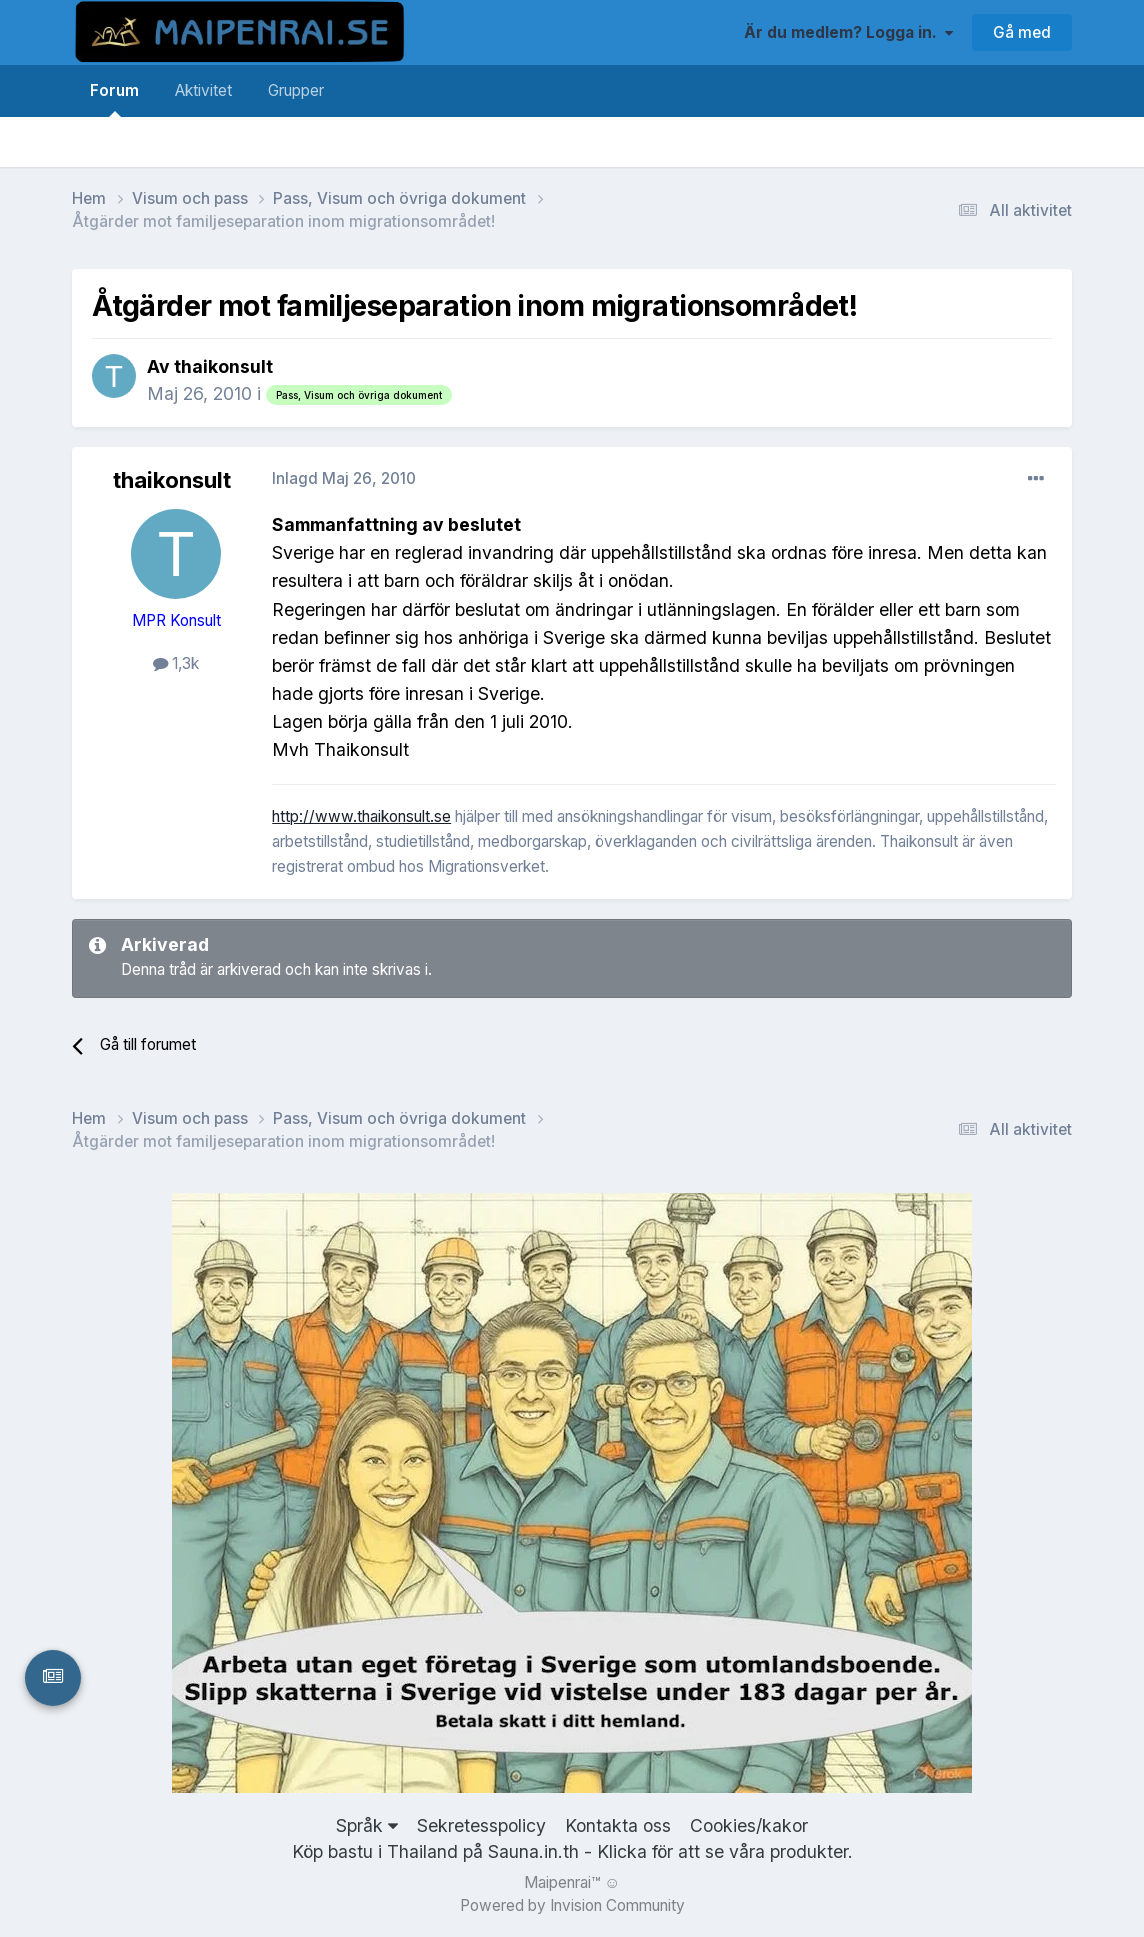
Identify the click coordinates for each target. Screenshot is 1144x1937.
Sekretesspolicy (481, 1825)
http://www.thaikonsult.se (361, 816)
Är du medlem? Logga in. (848, 32)
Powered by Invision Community (572, 1905)
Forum (114, 99)
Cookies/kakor (749, 1825)
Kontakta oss (618, 1825)
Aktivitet (203, 90)
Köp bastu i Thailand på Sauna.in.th (435, 1851)
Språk (367, 1825)
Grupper (296, 90)
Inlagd (344, 478)
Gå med (1022, 32)
